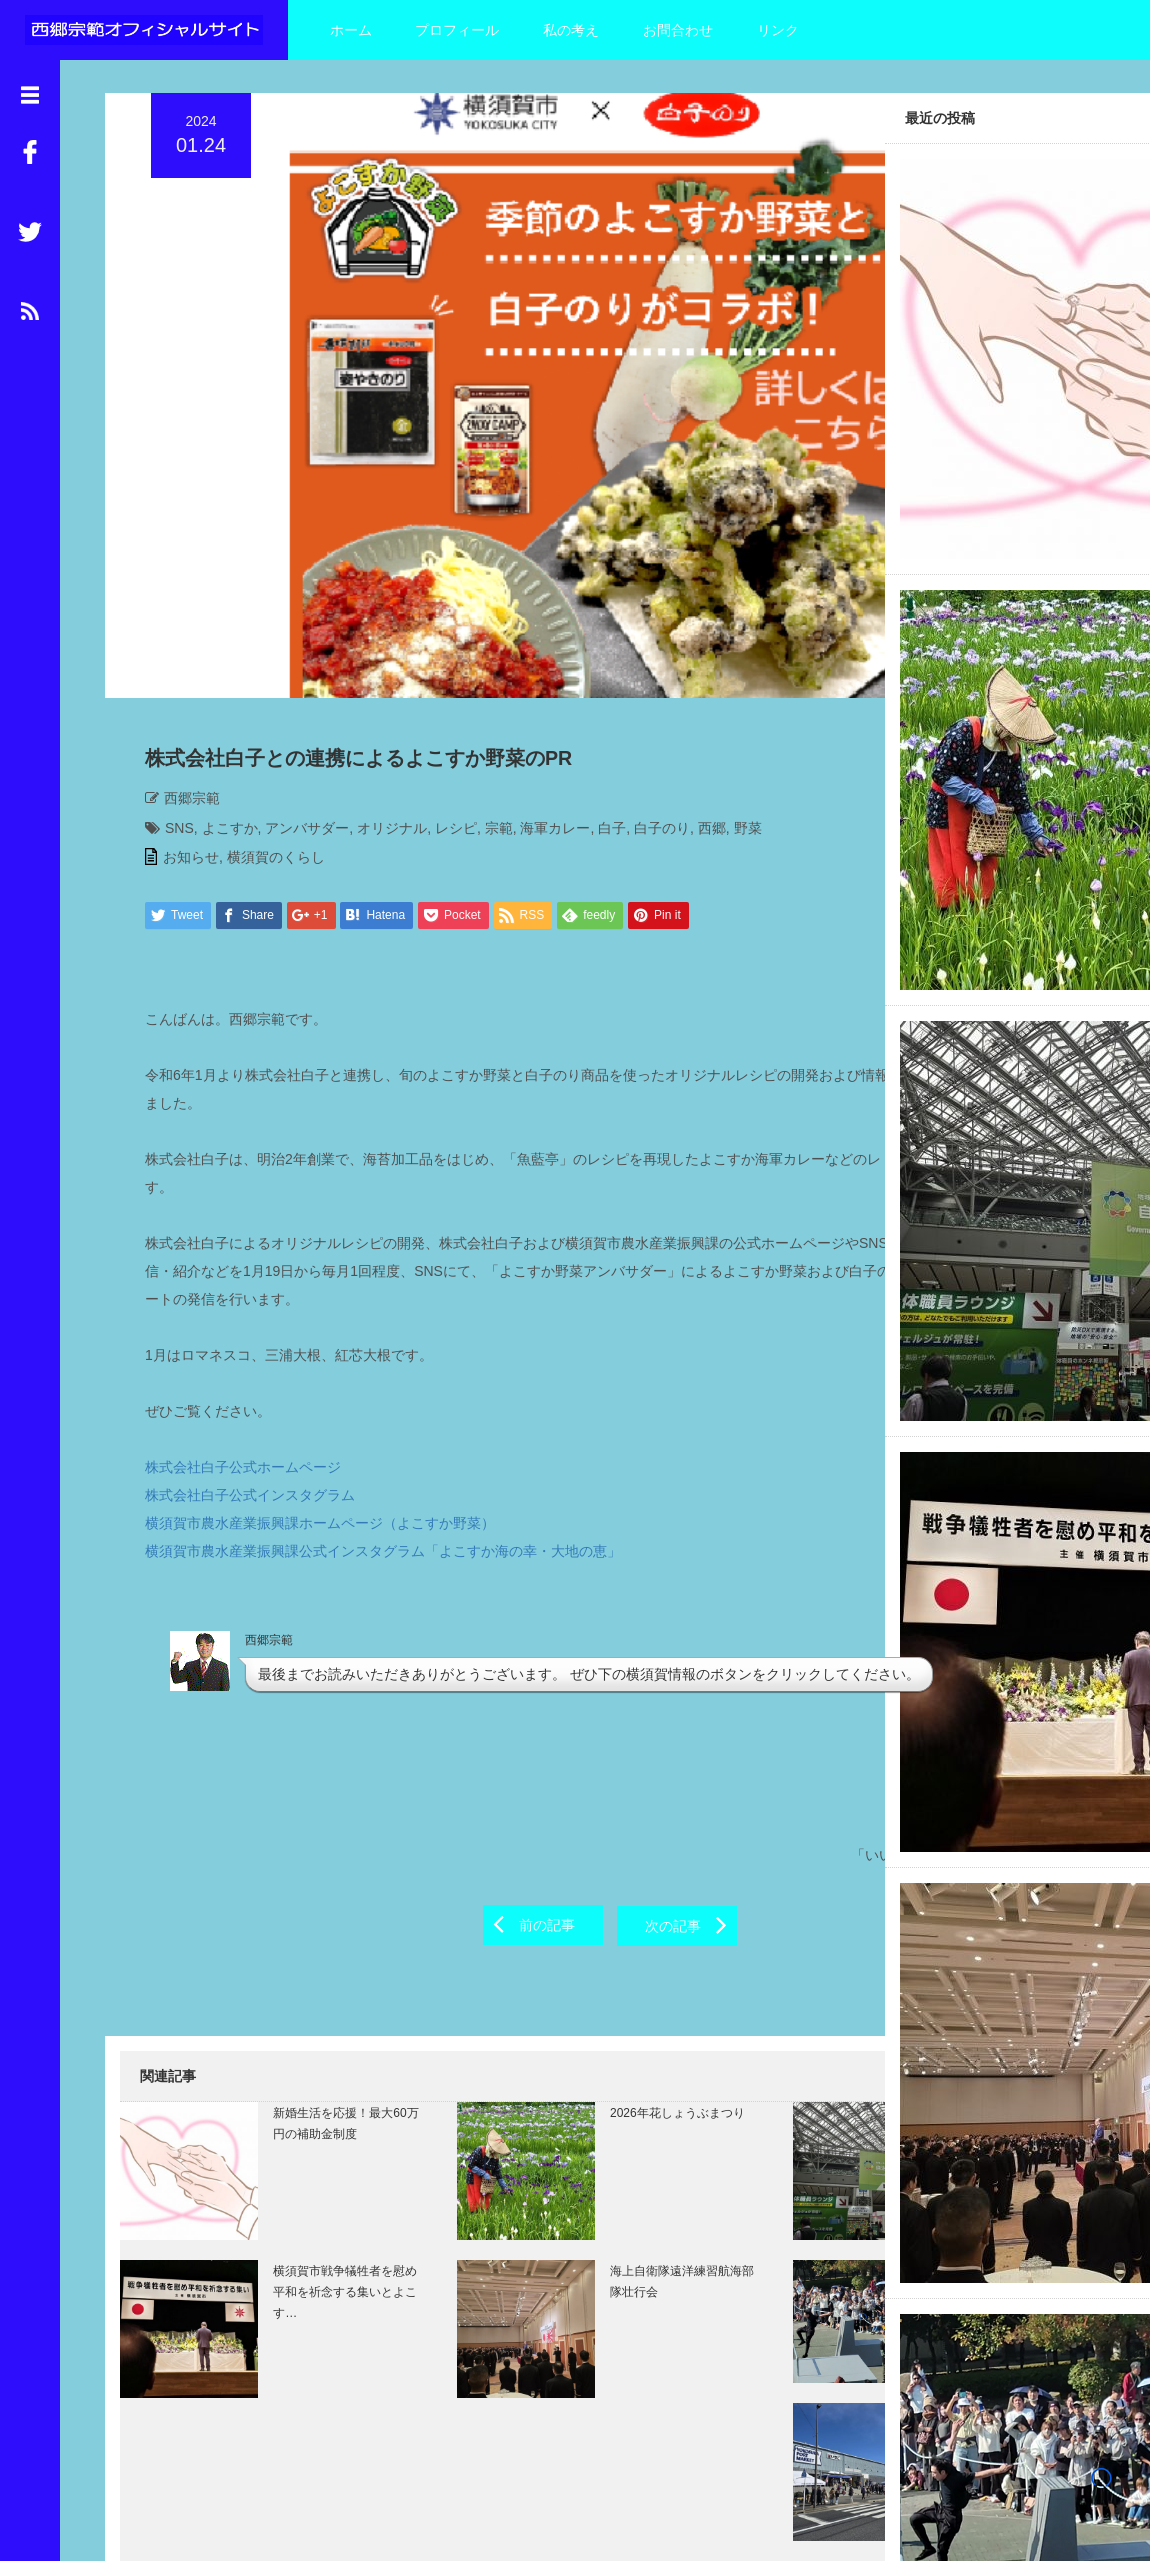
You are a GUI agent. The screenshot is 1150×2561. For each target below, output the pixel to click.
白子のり (647, 681)
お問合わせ (678, 30)
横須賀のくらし (261, 710)
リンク (778, 30)
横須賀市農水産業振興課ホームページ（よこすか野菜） (305, 1376)
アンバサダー (292, 681)
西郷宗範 (177, 651)
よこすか (215, 681)
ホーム (351, 30)
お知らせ (176, 710)
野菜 (733, 681)
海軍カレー (540, 681)
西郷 (697, 681)
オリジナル (377, 681)
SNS (164, 681)
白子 (597, 681)
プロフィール (457, 30)
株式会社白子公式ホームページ (228, 1320)
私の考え (571, 30)
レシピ (441, 681)
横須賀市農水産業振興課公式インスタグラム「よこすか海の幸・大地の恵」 (368, 1404)
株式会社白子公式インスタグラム (235, 1348)
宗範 (484, 681)
